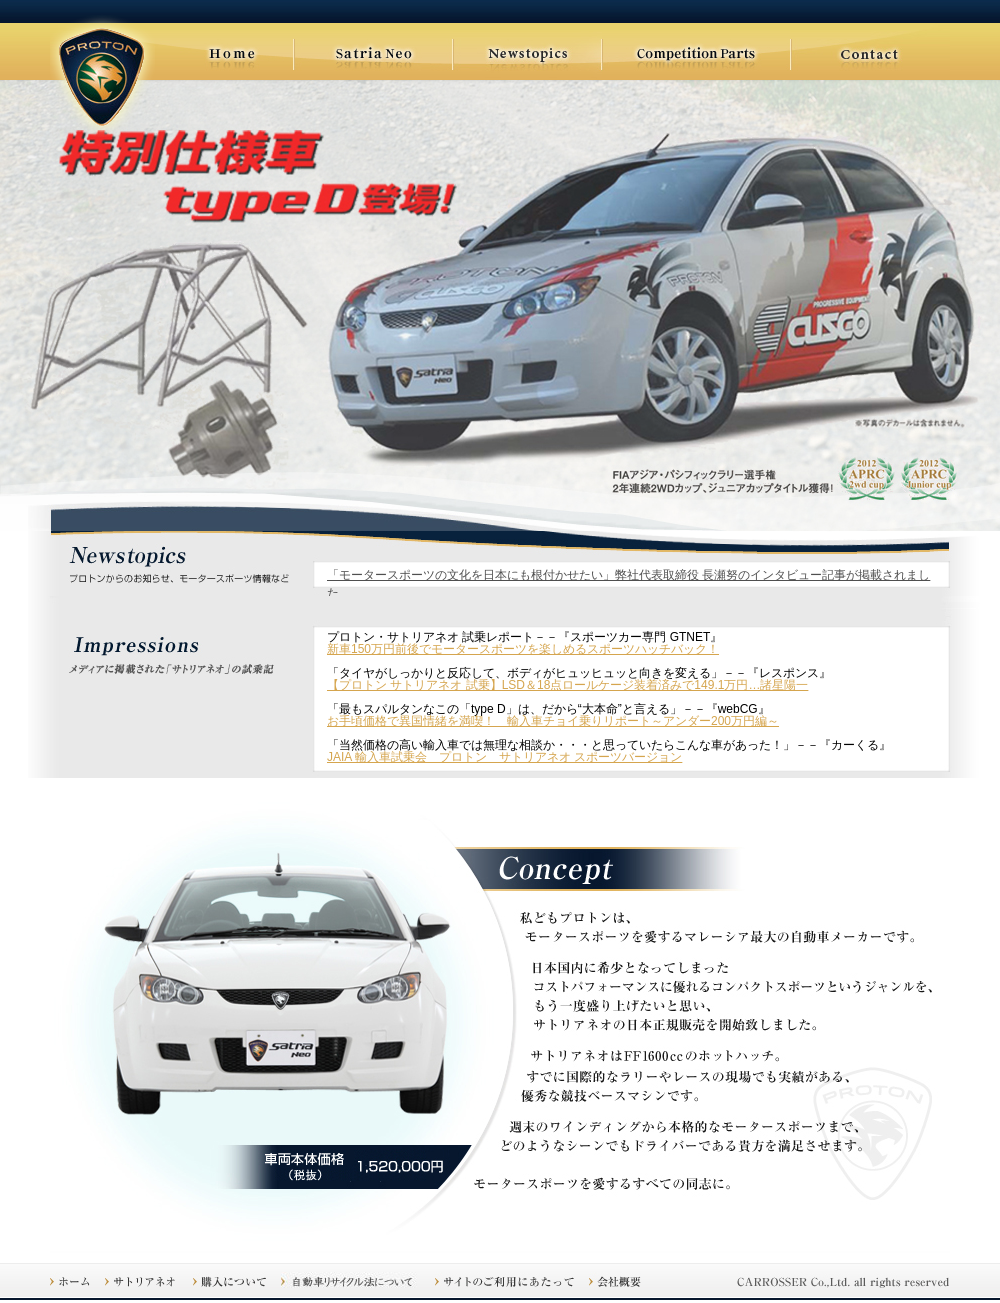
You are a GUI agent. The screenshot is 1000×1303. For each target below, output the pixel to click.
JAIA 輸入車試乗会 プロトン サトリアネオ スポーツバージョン (504, 757)
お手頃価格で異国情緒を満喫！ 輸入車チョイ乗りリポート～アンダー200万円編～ (553, 721)
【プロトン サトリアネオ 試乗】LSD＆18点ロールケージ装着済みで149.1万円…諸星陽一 (567, 685)
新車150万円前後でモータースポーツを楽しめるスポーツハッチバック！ (523, 649)
